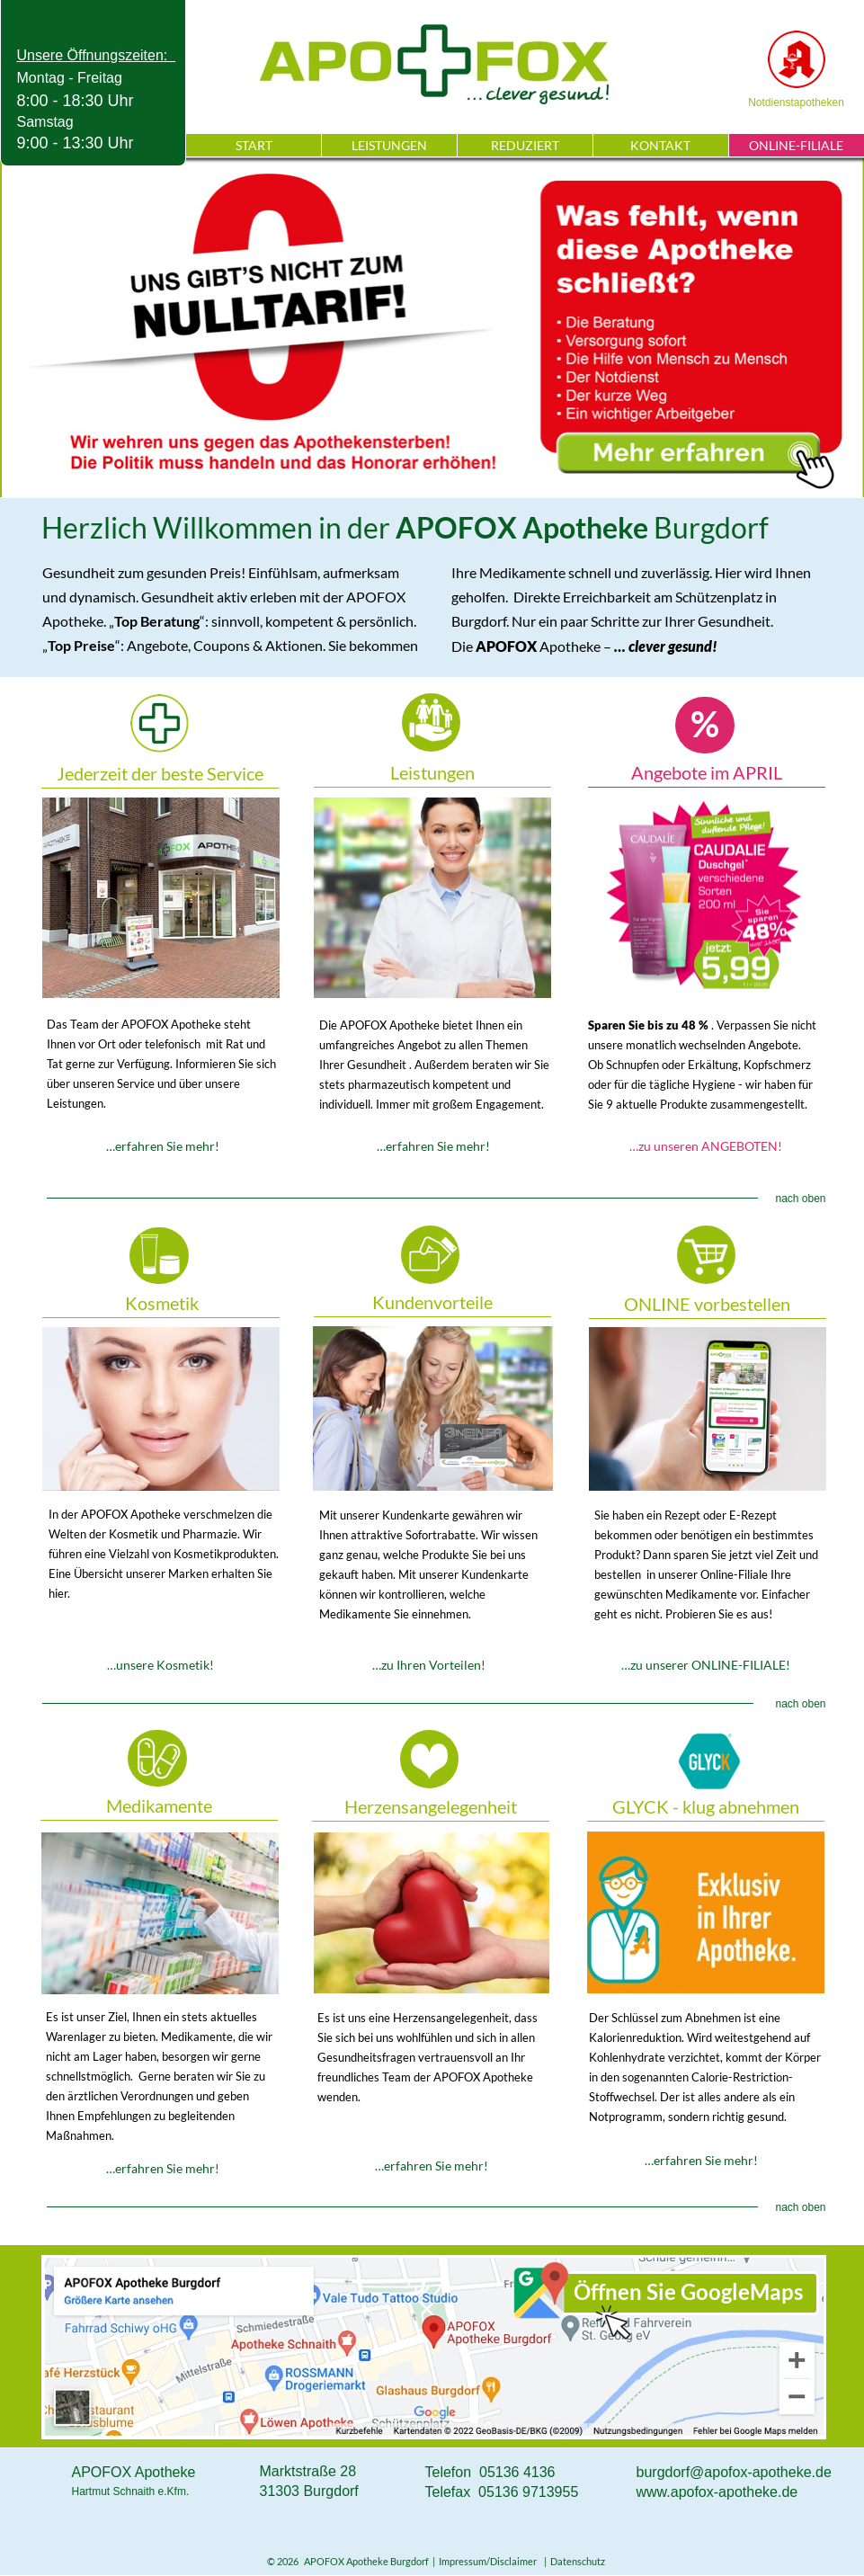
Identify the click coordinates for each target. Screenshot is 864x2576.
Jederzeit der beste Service (160, 773)
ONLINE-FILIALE (796, 145)
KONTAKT (660, 145)
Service (161, 898)
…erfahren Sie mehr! (162, 1146)
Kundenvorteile (432, 1302)
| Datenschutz (572, 2561)
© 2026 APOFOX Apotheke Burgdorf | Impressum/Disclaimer (403, 2561)
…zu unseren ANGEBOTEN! (705, 1146)
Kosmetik (162, 1303)
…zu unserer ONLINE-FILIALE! (705, 1664)
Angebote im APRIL (706, 772)
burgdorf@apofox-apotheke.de (734, 2472)
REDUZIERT (525, 145)
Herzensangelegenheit (430, 1806)
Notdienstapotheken (796, 102)
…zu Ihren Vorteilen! (428, 1664)
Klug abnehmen (706, 1912)
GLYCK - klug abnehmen (705, 1806)
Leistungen (432, 772)
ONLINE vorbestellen (707, 1304)
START (254, 145)
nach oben (800, 1198)
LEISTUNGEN (389, 145)
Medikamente (159, 1805)
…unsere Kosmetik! (160, 1664)
